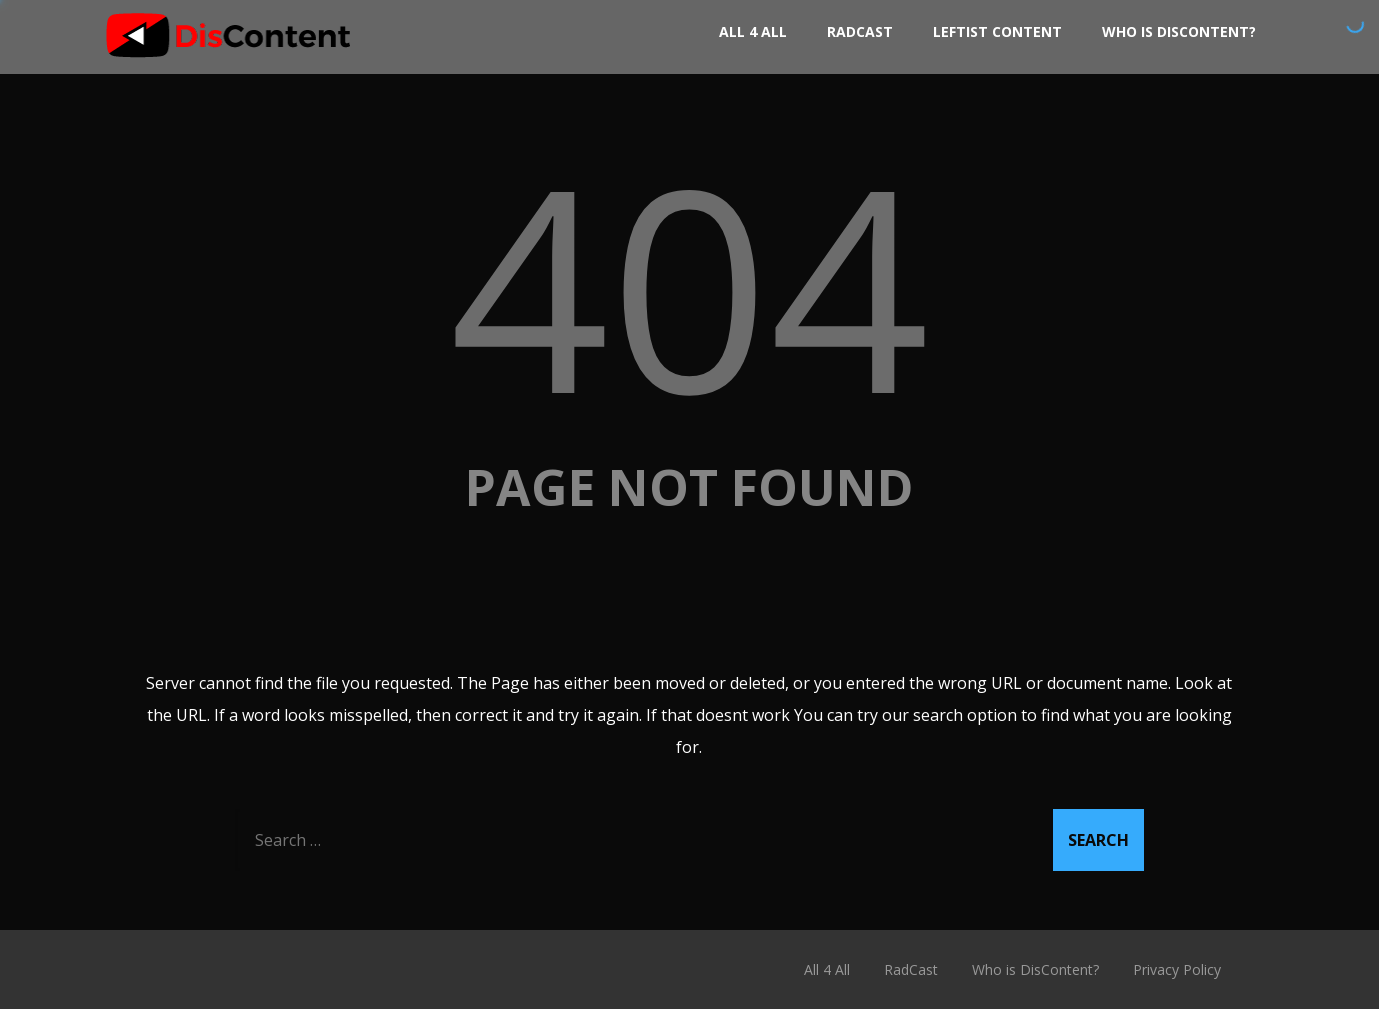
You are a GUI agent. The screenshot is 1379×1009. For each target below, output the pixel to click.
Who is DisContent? (1179, 31)
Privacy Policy (1177, 969)
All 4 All (753, 31)
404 (689, 284)
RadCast (860, 31)
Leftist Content (997, 31)
